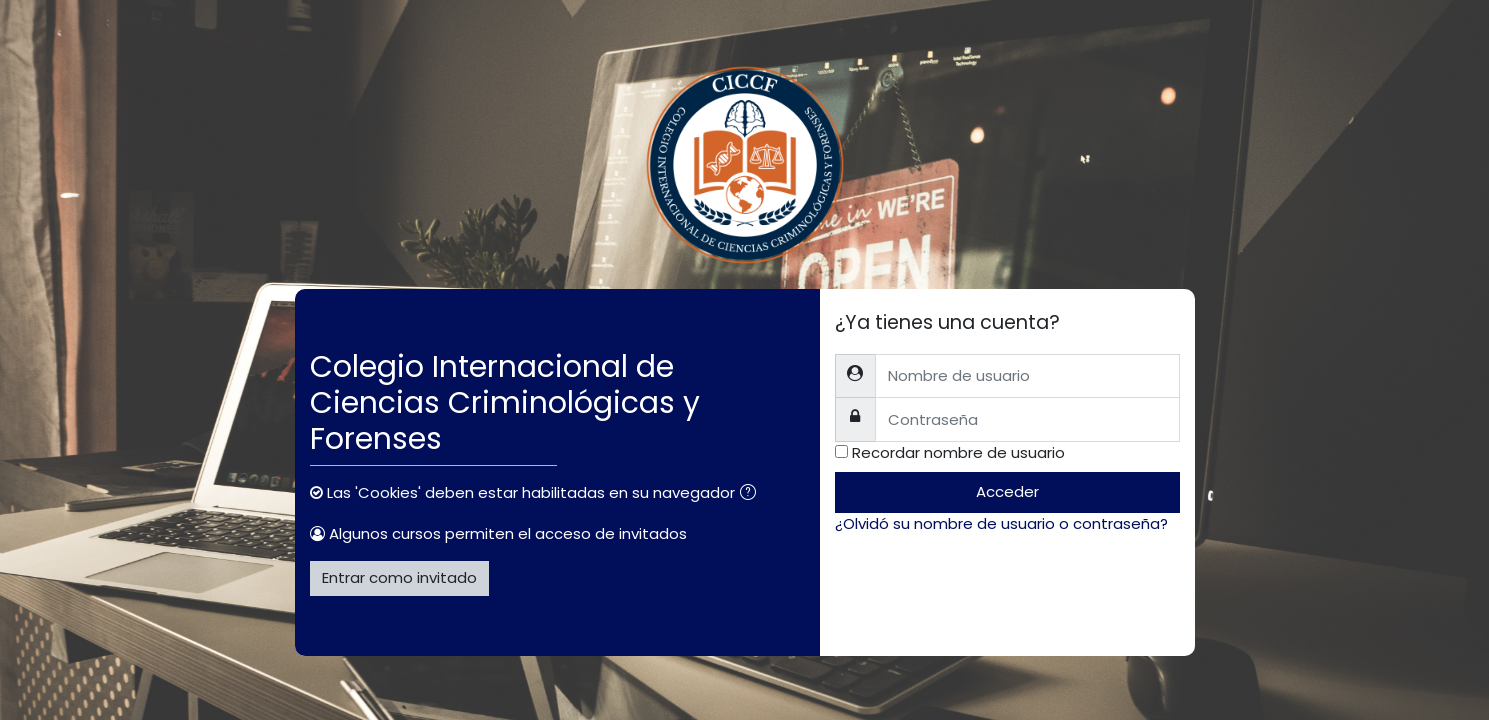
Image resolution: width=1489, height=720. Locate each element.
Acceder (1007, 491)
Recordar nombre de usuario (958, 452)
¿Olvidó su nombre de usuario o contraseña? (1001, 523)
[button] (752, 494)
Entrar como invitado (399, 577)
